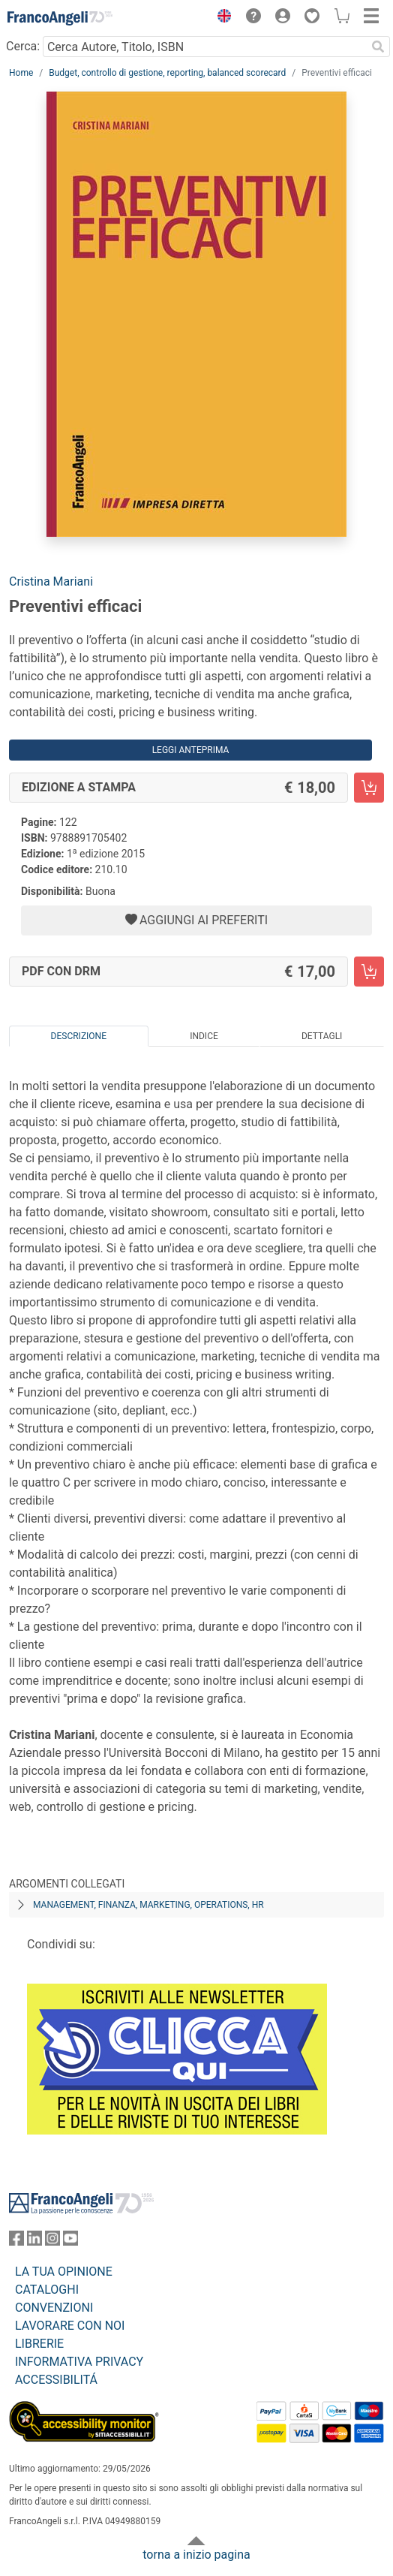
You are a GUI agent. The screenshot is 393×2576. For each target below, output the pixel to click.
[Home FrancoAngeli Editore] (60, 18)
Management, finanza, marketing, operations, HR (148, 1905)
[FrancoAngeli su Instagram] (52, 2241)
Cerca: (23, 46)
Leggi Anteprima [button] (191, 750)
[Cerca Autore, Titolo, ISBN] (204, 46)
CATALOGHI (47, 2289)
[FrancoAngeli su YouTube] (70, 2241)
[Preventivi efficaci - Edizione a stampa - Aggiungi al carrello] (369, 788)
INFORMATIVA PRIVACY (79, 2362)
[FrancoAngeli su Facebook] (16, 2241)
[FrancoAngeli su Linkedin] (34, 2241)
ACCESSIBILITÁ (56, 2380)
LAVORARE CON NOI (69, 2325)
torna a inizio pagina (196, 2554)
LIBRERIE (39, 2343)
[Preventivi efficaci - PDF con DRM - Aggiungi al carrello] (369, 972)
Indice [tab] (204, 1036)
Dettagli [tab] (322, 1036)
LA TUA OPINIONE (63, 2271)
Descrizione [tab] (78, 1036)
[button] (220, 18)
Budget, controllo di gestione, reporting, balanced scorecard (167, 73)
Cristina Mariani (51, 581)
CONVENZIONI (54, 2307)
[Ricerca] (378, 46)
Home (21, 73)
